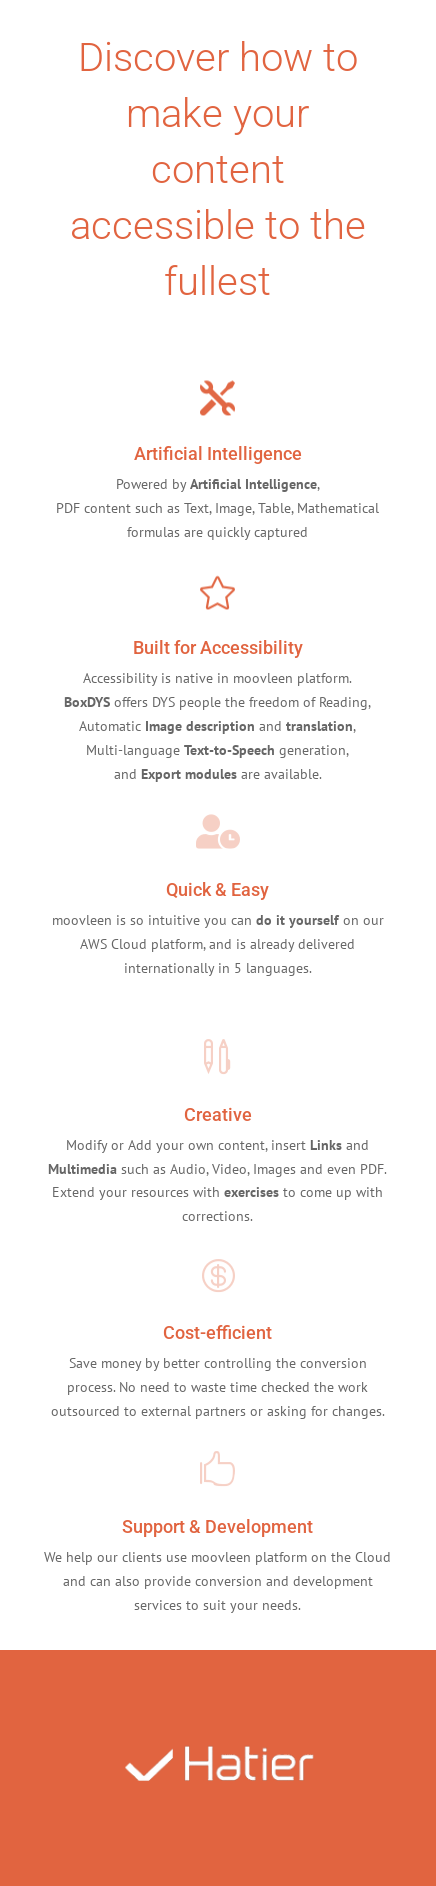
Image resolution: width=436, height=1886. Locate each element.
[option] (218, 1768)
